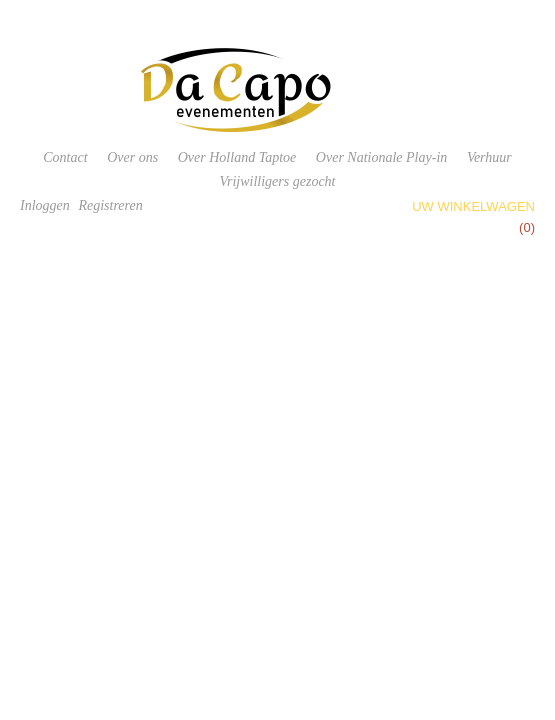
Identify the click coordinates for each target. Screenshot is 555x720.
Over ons (132, 157)
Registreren (110, 205)
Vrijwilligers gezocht (277, 181)
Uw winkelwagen (473, 206)
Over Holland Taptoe (237, 157)
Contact (65, 157)
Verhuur (489, 157)
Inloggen (45, 205)
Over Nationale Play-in (381, 157)
